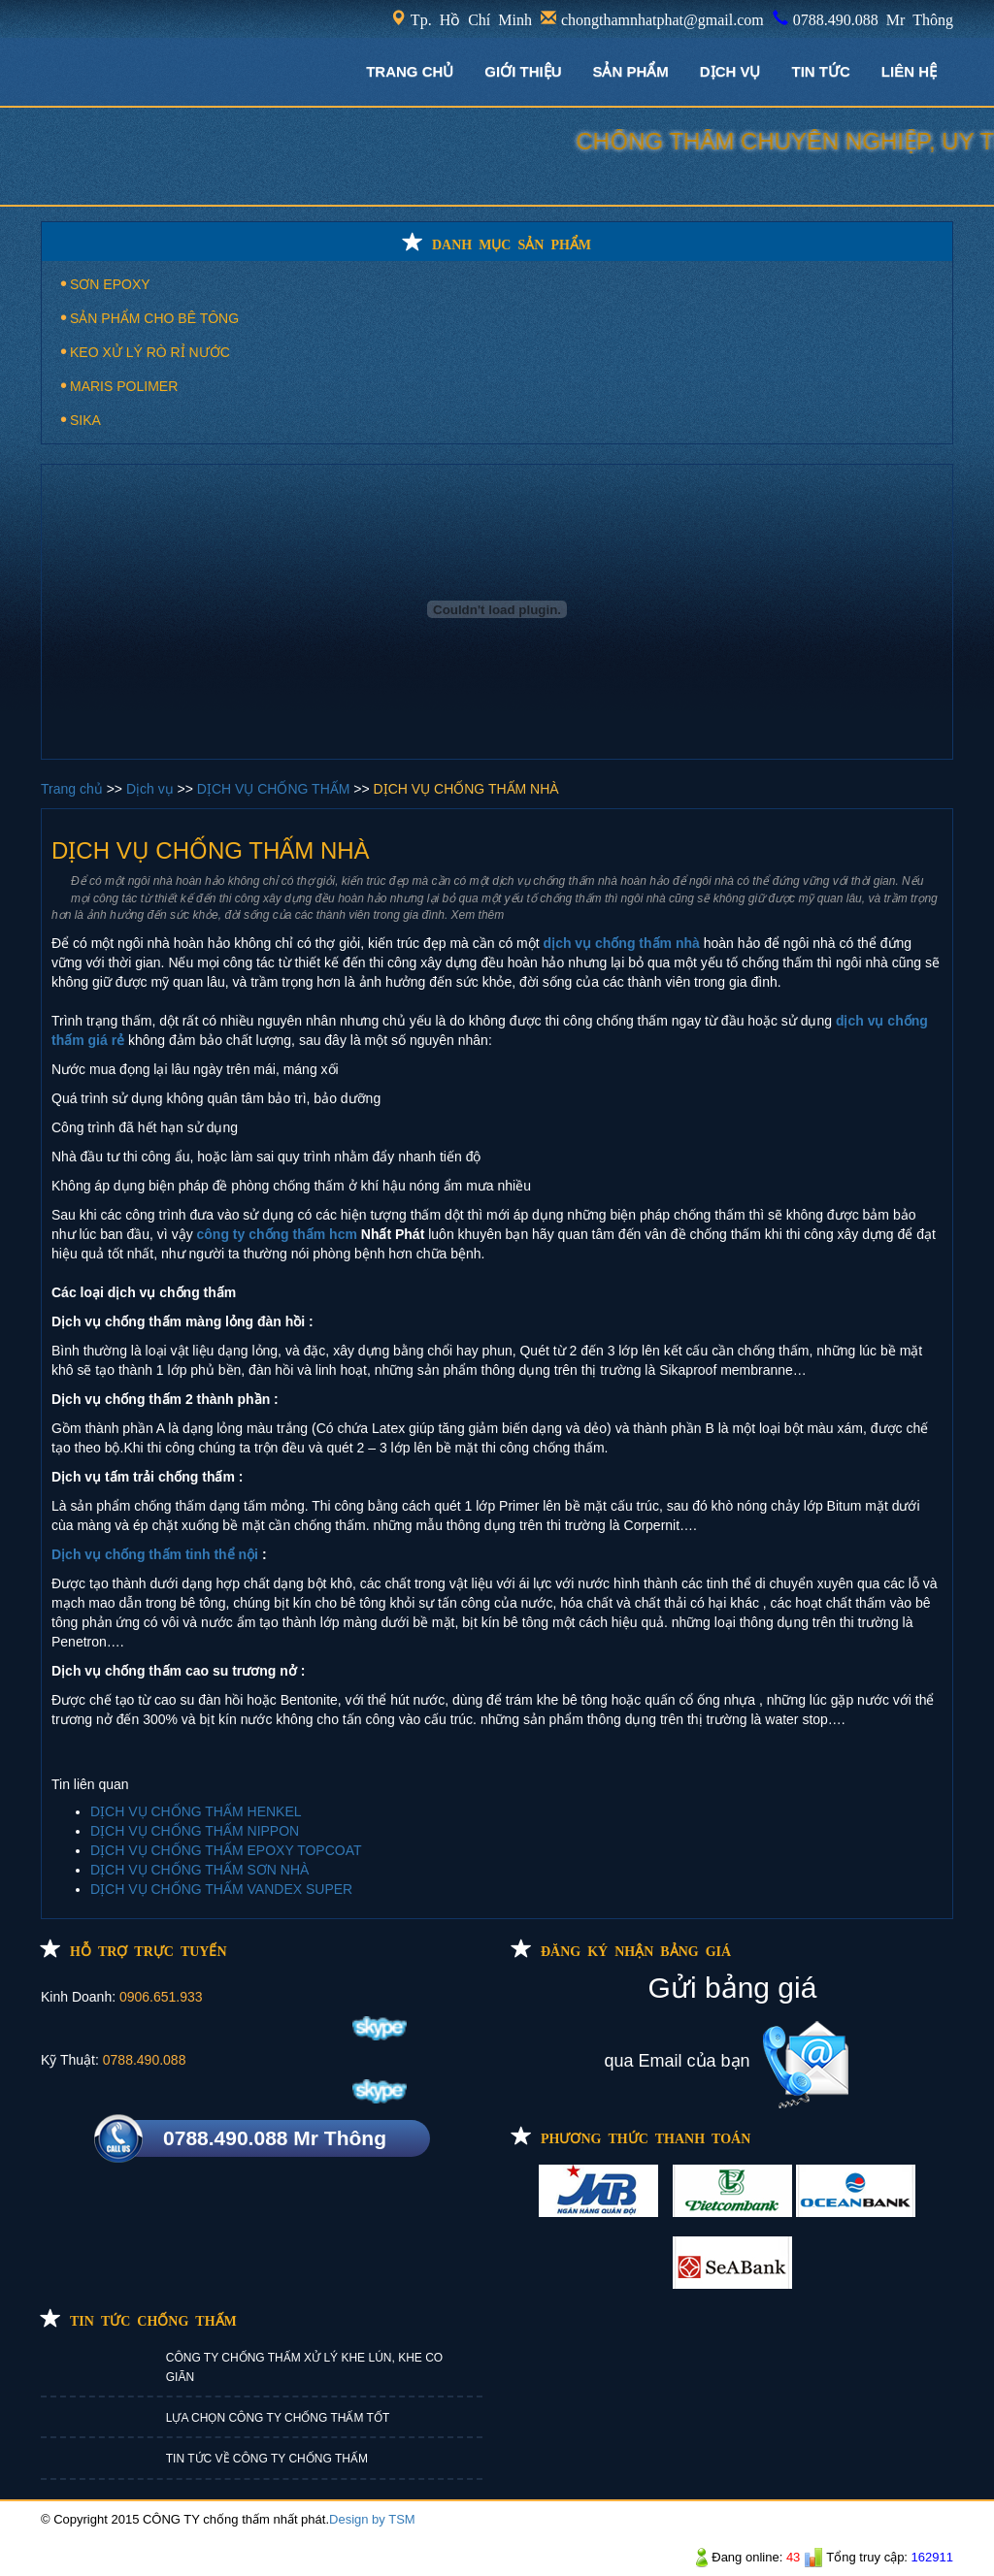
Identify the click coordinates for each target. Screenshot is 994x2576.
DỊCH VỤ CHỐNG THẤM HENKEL (196, 1811)
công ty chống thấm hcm (277, 1234)
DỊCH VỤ (730, 71)
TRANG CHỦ (409, 71)
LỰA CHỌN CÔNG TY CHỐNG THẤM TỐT (277, 2418)
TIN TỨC (821, 71)
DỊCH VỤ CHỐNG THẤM (275, 789)
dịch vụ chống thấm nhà (622, 943)
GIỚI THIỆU (522, 71)
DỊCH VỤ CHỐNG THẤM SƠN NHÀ (199, 1869)
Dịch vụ (152, 789)
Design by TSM (372, 2519)
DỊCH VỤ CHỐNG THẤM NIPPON (194, 1831)
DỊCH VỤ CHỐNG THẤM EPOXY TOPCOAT (226, 1850)
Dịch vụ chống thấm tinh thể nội (154, 1554)
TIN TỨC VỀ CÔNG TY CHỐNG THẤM (267, 2458)
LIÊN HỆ (909, 71)
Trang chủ (74, 789)
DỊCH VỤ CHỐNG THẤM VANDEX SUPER (221, 1889)
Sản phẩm (630, 71)
